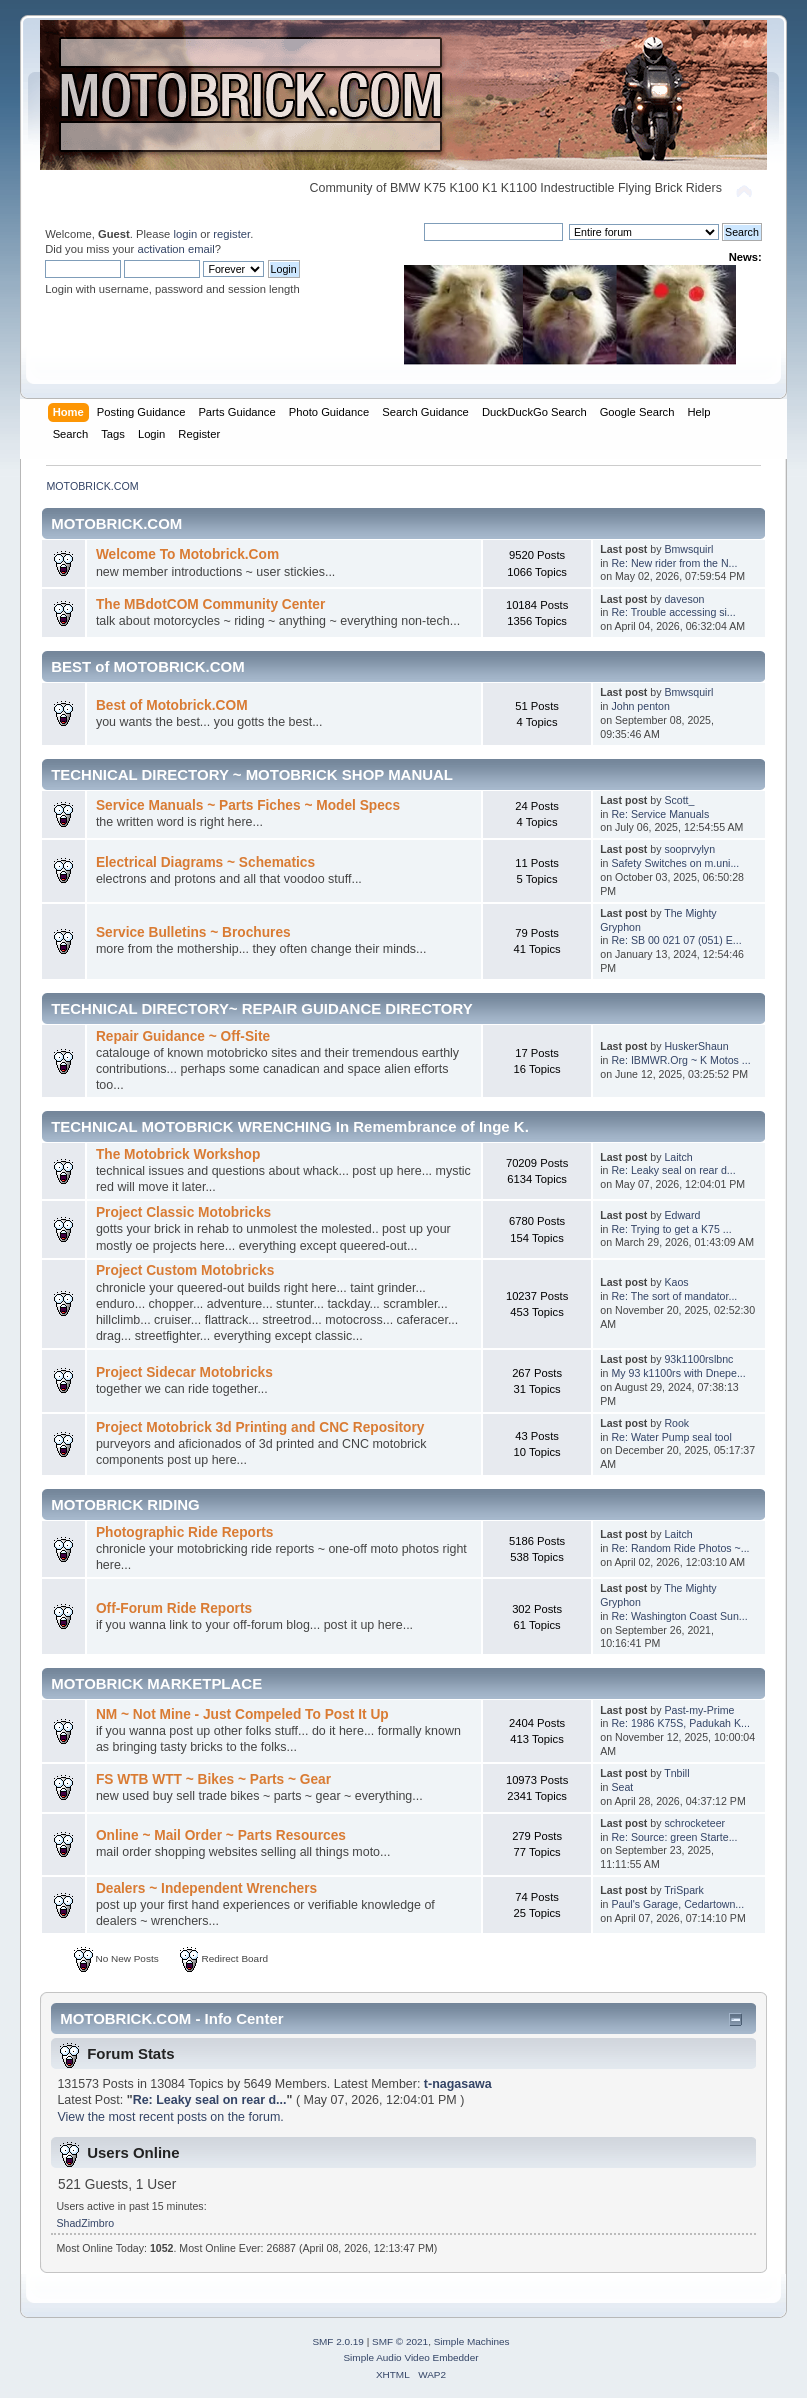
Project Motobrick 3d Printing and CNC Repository (260, 1427)
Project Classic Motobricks (183, 1212)
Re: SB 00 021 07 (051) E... (676, 940)
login (185, 234)
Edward (682, 1215)
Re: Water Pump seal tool (671, 1437)
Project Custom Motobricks (185, 1270)
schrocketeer (694, 1823)
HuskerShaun (696, 1046)
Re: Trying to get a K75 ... (671, 1229)
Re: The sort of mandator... (674, 1296)
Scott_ (679, 800)
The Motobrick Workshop (178, 1154)
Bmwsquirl (688, 549)
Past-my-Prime (699, 1710)
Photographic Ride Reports (185, 1532)
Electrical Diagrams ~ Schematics (205, 862)
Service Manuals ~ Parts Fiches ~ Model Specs (248, 805)
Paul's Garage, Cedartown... (677, 1904)
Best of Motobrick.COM (172, 705)
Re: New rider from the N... (674, 563)
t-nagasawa (458, 2084)
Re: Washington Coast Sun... (679, 1616)
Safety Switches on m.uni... (675, 863)
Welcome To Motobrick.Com (187, 554)
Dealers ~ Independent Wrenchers (206, 1888)
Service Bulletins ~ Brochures (193, 932)
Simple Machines (472, 2341)
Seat (622, 1787)
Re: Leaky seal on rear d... (673, 1170)
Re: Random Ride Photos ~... (680, 1548)
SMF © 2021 (400, 2341)
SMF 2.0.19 (338, 2341)
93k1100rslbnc (698, 1359)
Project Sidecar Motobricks (184, 1372)
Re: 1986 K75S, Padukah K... (680, 1723)
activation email (175, 249)
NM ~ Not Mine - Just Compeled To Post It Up (242, 1714)
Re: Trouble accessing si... (673, 612)
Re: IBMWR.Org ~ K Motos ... (680, 1060)
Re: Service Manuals (660, 814)
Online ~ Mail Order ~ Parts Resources (221, 1835)
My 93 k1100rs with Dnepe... (678, 1373)
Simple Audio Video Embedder (410, 2357)
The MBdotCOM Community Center (210, 604)
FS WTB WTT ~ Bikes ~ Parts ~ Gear (213, 1779)
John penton (640, 706)
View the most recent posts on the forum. (170, 2117)
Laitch (678, 1157)
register (231, 234)
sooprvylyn (689, 849)
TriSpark (684, 1890)
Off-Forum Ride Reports (174, 1608)
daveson (684, 599)
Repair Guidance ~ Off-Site (183, 1036)
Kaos (676, 1282)
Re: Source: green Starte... (674, 1837)
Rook (676, 1423)
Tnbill (676, 1773)
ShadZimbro (85, 2223)
